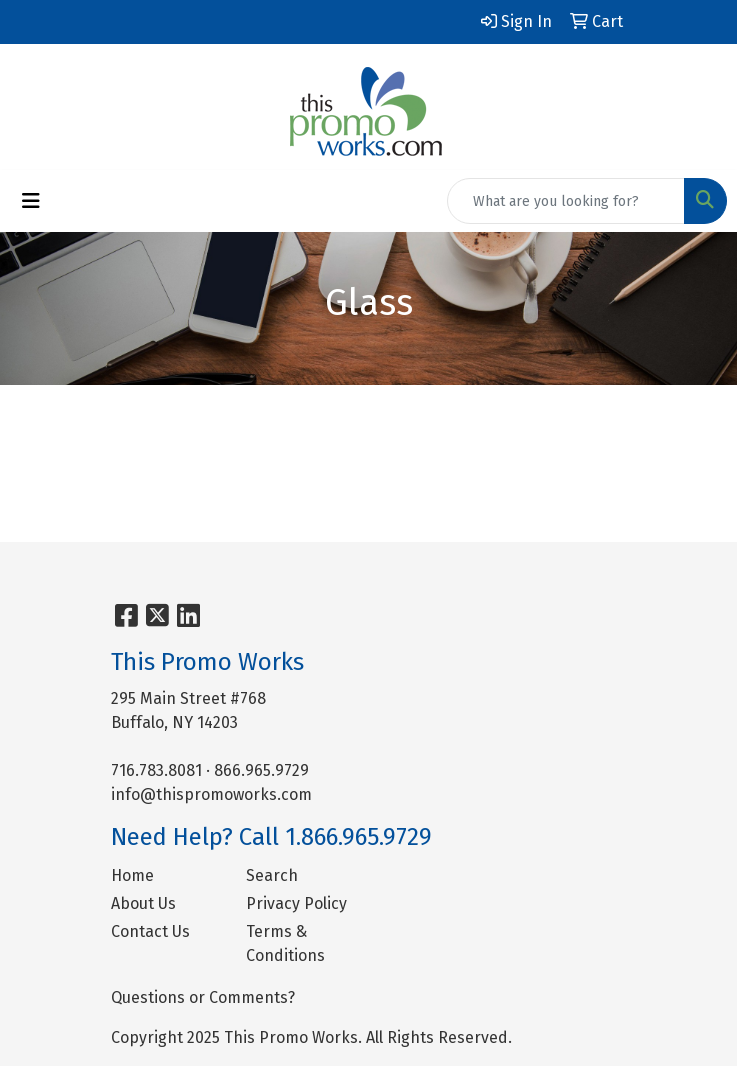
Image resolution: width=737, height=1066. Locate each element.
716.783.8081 (156, 770)
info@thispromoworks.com (211, 794)
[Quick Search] (566, 201)
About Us (143, 903)
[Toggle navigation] (31, 201)
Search (272, 875)
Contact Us (150, 931)
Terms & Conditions (285, 943)
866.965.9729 (261, 770)
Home (132, 875)
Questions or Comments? (203, 997)
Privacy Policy (296, 903)
